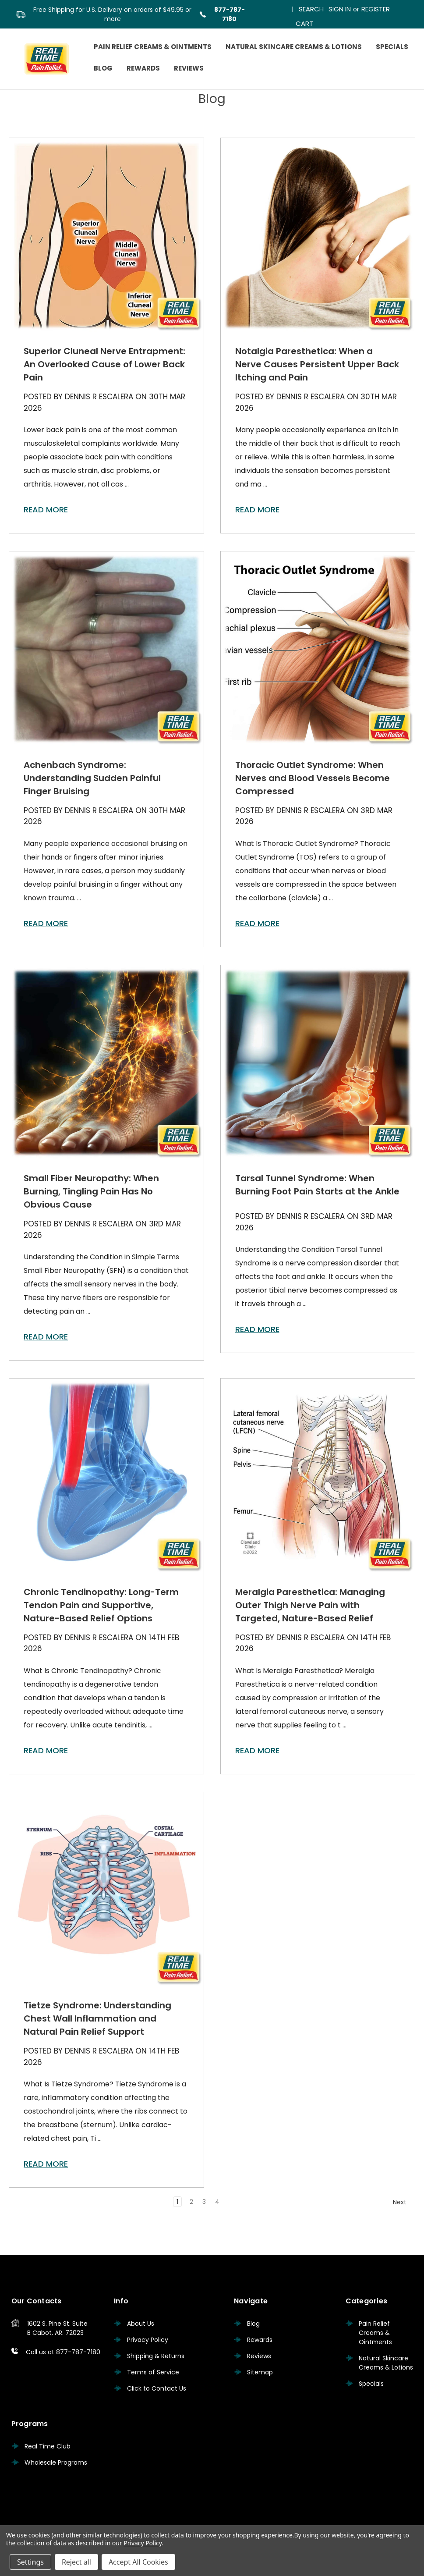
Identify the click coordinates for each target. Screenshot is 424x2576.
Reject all (76, 2562)
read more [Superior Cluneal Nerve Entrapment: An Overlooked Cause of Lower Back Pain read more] (46, 509)
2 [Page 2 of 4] (191, 2201)
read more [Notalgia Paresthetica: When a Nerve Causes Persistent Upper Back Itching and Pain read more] (257, 509)
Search (311, 9)
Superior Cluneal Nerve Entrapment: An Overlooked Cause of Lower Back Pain (104, 364)
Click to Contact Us (156, 2388)
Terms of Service (153, 2372)
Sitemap (260, 2372)
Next (404, 2202)
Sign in (340, 9)
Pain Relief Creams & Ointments (153, 46)
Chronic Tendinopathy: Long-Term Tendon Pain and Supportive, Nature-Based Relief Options (101, 1605)
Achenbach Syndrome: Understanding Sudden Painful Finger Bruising (92, 778)
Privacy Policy (147, 2339)
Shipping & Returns (155, 2356)
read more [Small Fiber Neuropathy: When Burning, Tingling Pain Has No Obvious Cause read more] (46, 1336)
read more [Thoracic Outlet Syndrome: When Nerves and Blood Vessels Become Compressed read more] (257, 923)
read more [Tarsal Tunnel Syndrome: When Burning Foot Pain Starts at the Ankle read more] (257, 1329)
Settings (30, 2562)
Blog (103, 68)
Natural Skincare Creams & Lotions (294, 46)
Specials (392, 46)
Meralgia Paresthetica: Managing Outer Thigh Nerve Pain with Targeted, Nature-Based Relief (310, 1605)
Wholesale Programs (56, 2462)
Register (375, 9)
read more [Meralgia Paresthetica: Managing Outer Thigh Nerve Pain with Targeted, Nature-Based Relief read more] (257, 1750)
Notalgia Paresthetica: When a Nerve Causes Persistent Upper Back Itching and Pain (317, 364)
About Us (140, 2323)
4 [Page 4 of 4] (217, 2201)
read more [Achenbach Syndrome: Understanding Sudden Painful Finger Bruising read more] (46, 923)
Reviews (189, 68)
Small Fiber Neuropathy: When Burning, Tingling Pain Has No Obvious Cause (91, 1191)
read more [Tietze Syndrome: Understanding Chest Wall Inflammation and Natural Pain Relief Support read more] (46, 2163)
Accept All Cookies (138, 2562)
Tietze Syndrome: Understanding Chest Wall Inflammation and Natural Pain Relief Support (97, 2018)
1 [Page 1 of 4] (177, 2201)
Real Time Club (48, 2446)
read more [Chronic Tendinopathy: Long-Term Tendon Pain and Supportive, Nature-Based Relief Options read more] (46, 1750)
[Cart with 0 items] (304, 21)
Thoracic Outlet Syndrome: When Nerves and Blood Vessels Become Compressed (312, 778)
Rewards (143, 68)
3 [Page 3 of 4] (204, 2201)
